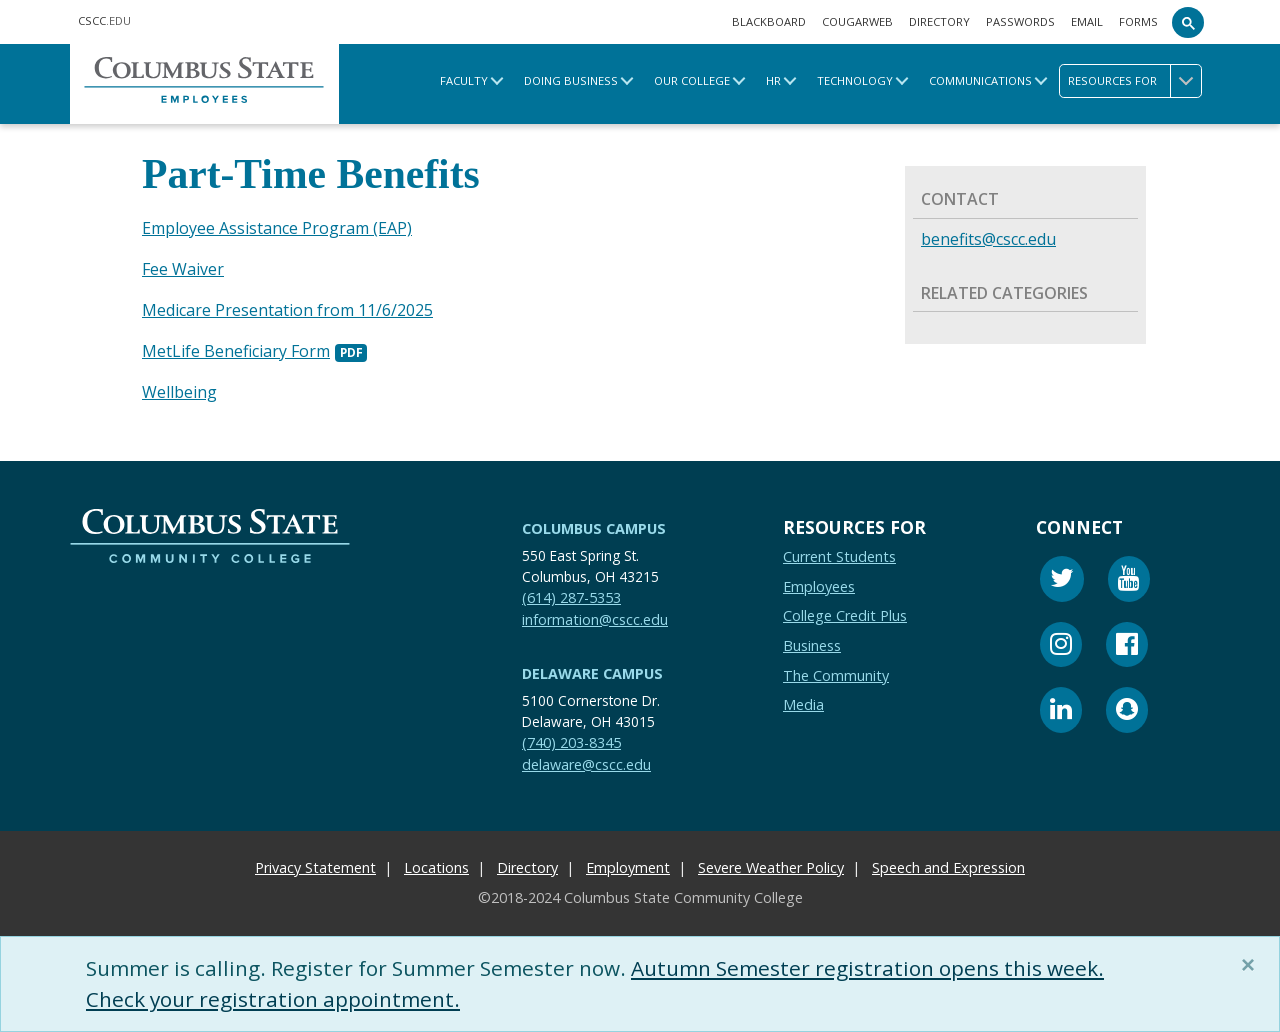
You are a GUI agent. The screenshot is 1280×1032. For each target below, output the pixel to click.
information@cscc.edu (595, 614)
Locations (436, 863)
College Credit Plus (845, 611)
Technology (855, 80)
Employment (628, 863)
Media (803, 700)
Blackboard (769, 21)
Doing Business (571, 80)
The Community (836, 670)
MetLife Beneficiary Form (236, 348)
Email (1087, 21)
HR (773, 80)
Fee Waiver (183, 268)
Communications (980, 80)
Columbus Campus (594, 523)
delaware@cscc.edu (586, 759)
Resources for (1134, 81)
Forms (1138, 21)
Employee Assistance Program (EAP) (277, 228)
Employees (819, 581)
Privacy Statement (315, 863)
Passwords (1020, 21)
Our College (692, 80)
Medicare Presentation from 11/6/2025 (287, 308)
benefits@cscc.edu (988, 239)
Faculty (464, 80)
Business (812, 640)
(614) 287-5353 (571, 592)
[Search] (1188, 22)
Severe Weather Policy (771, 863)
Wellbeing (179, 388)
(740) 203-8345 (571, 737)
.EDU (104, 20)
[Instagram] (1061, 642)
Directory (939, 21)
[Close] (1252, 965)
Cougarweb (857, 21)
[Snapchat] (1127, 708)
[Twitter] (1062, 577)
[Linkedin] (1061, 708)
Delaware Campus (592, 669)
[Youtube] (1129, 577)
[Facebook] (1127, 642)
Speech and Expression (948, 863)
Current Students (839, 552)
